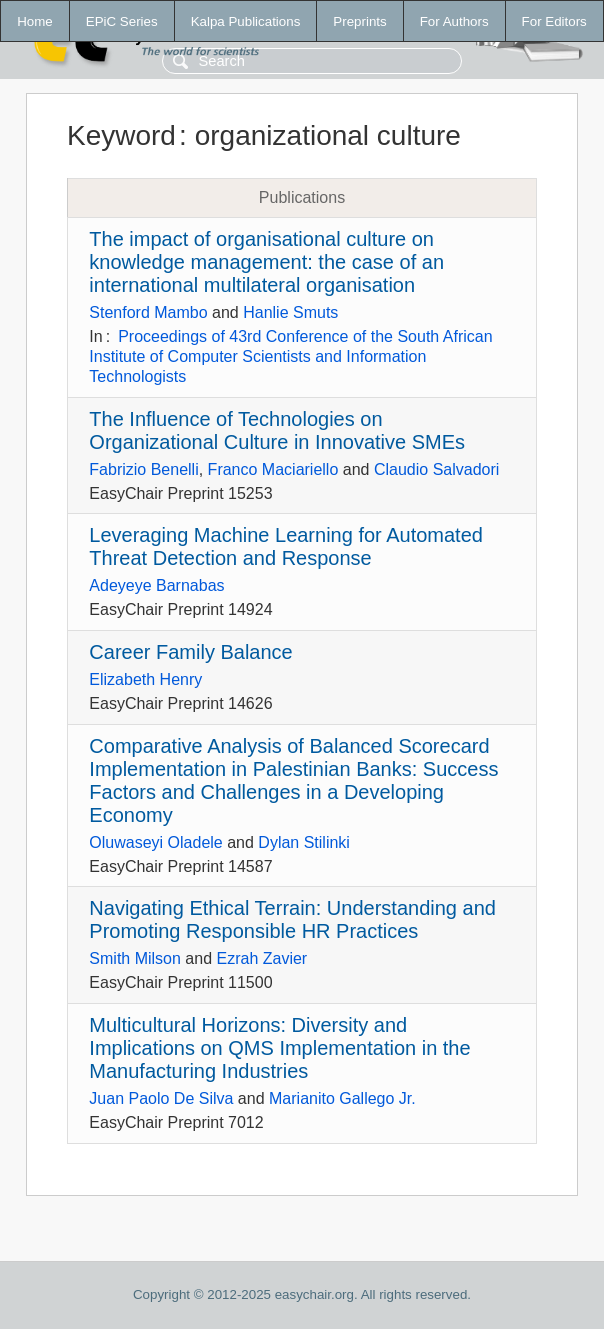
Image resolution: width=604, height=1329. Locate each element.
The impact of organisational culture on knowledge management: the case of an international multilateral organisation (266, 262)
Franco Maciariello (273, 469)
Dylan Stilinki (304, 842)
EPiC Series (122, 21)
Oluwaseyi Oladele (155, 842)
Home (35, 21)
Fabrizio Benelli (143, 469)
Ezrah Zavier (262, 958)
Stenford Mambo (148, 312)
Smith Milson (135, 958)
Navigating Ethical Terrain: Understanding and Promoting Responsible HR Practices (292, 919)
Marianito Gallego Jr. (342, 1098)
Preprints (359, 21)
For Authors (454, 21)
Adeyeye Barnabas (156, 585)
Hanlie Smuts (290, 312)
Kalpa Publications (246, 21)
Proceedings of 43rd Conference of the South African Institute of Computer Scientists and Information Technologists (290, 356)
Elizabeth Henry (145, 679)
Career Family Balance (190, 652)
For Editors (554, 21)
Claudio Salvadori (436, 469)
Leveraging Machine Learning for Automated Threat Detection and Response (286, 546)
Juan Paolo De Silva (161, 1098)
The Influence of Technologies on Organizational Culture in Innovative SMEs (277, 430)
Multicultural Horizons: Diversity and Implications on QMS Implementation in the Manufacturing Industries (279, 1048)
